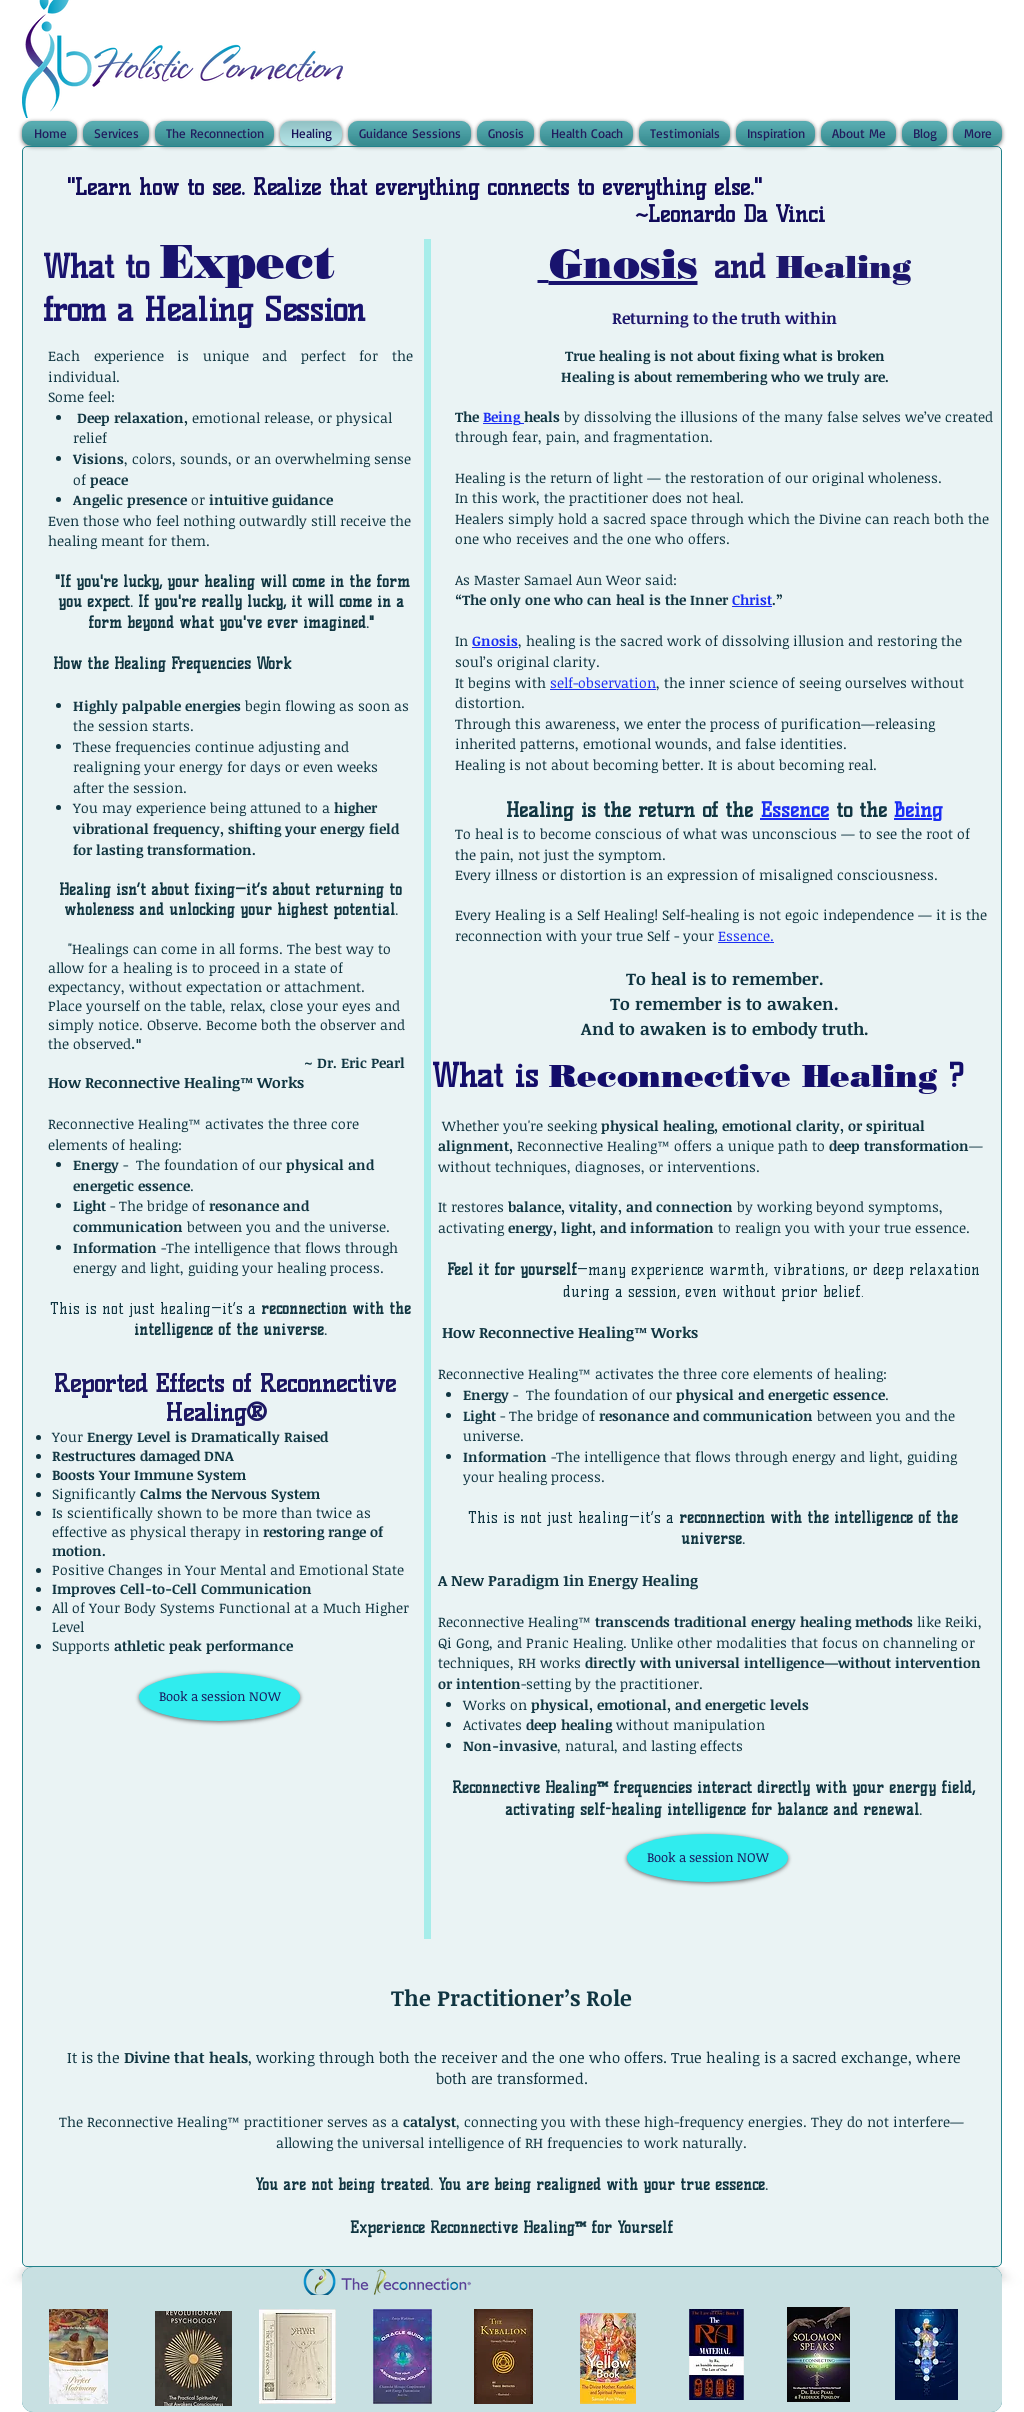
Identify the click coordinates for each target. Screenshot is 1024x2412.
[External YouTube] (222, 1858)
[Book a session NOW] (219, 1697)
